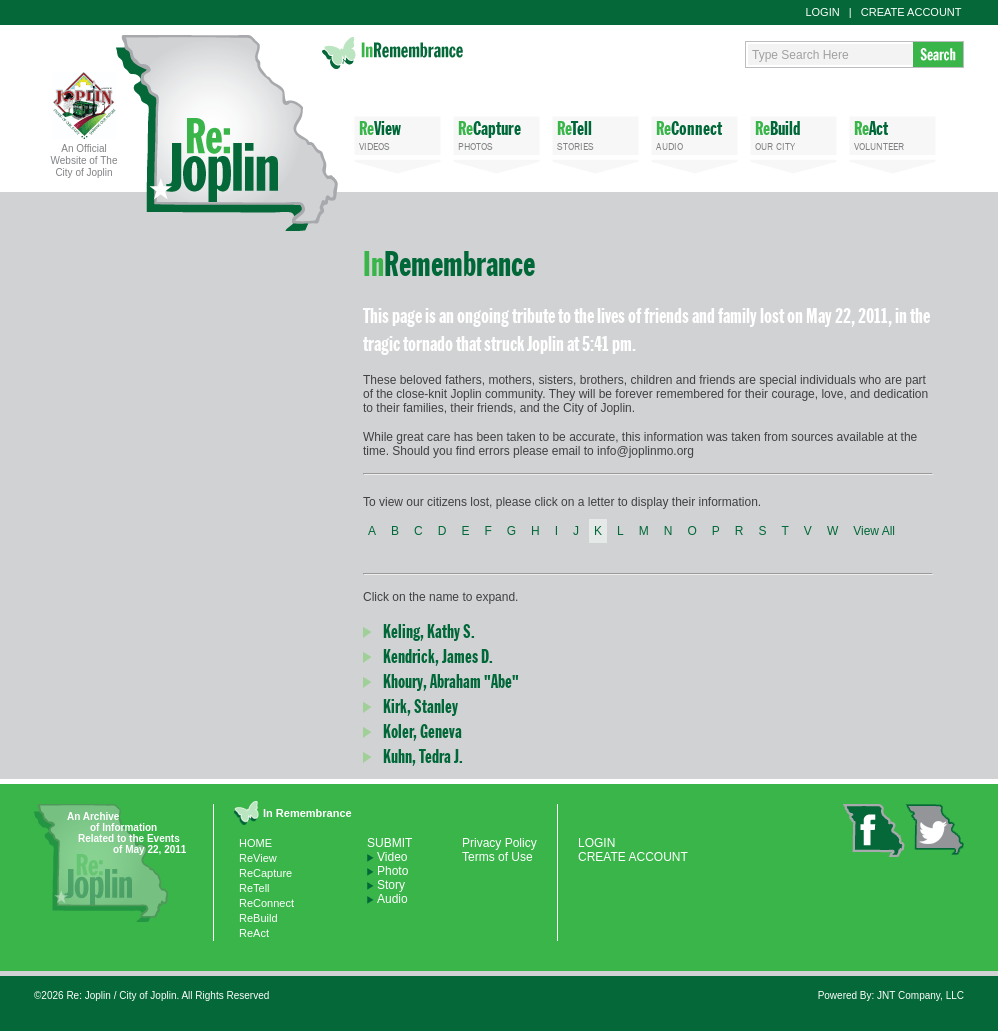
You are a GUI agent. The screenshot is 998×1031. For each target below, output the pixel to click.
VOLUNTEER (892, 134)
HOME (255, 843)
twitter (934, 829)
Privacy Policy (499, 843)
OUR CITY (793, 134)
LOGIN (822, 12)
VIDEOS (397, 134)
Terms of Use (497, 857)
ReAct (254, 933)
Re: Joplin (227, 133)
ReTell (254, 888)
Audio (392, 899)
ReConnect (266, 903)
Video (392, 857)
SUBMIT (389, 843)
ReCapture (265, 873)
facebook (874, 830)
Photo (392, 871)
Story (391, 885)
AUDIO (694, 134)
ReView (258, 858)
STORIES (595, 134)
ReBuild (258, 918)
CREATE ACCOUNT (911, 12)
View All (874, 531)
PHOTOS (496, 134)
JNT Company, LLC (920, 995)
